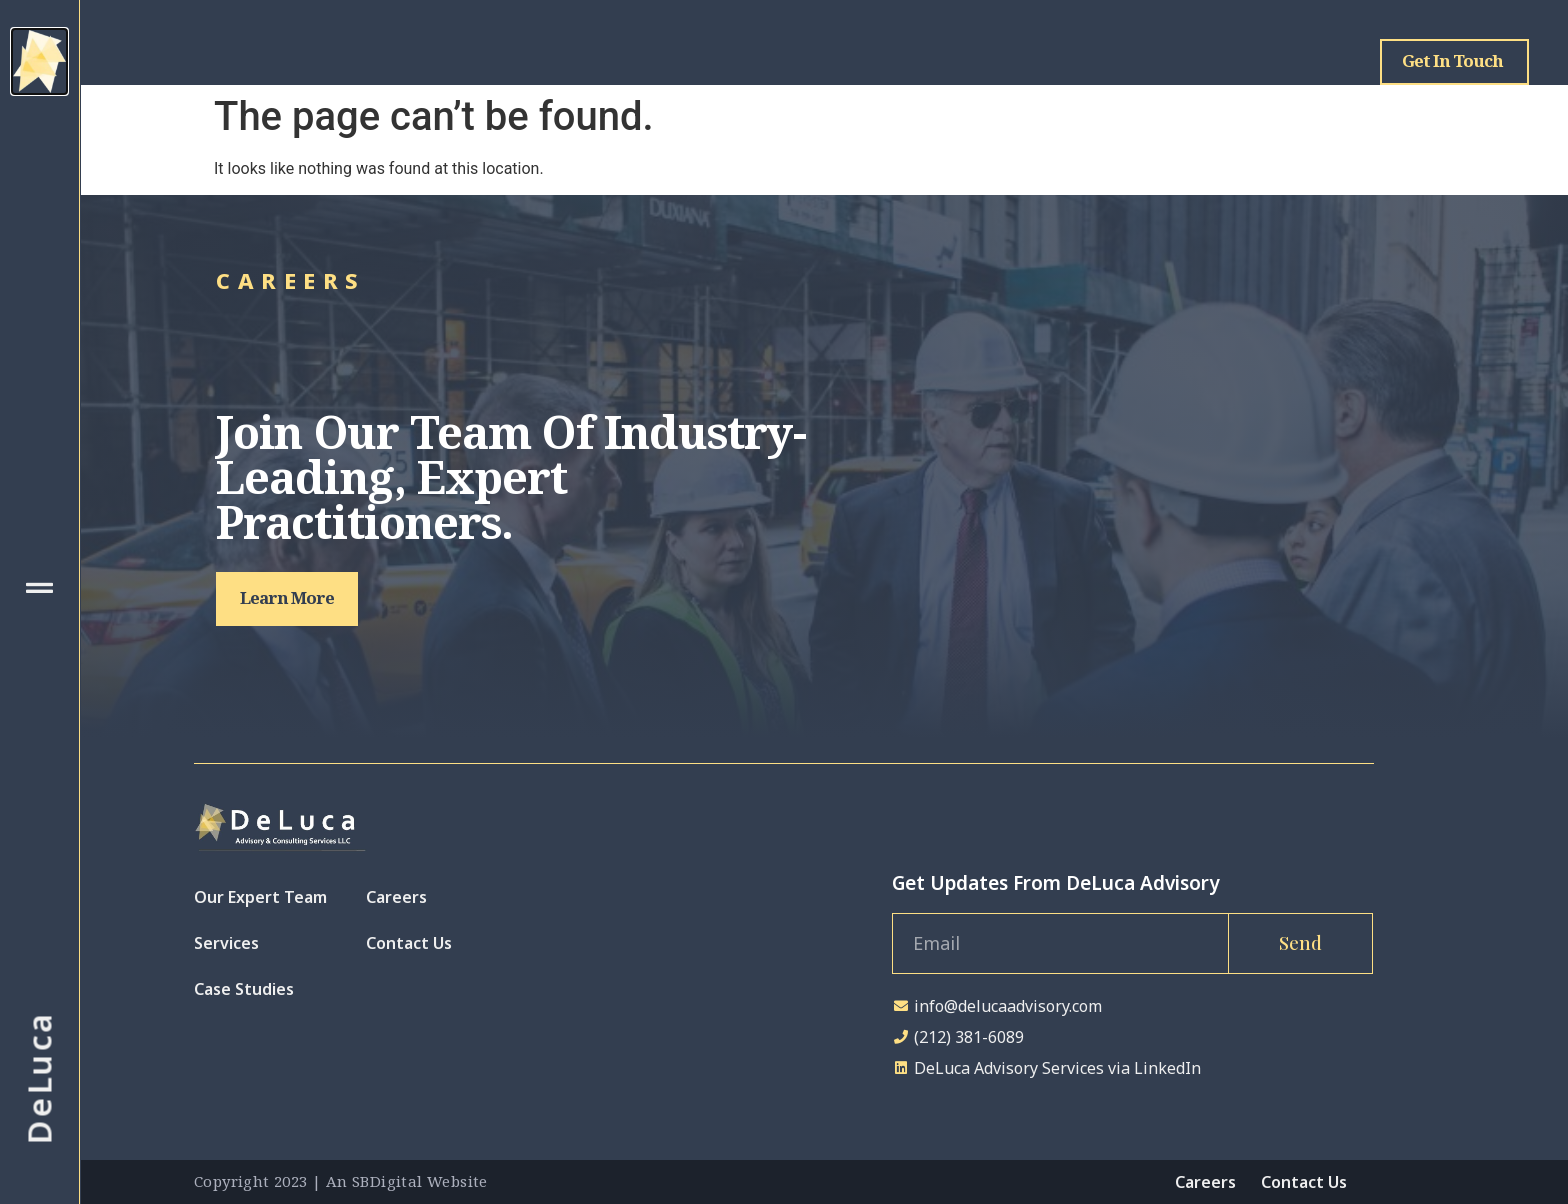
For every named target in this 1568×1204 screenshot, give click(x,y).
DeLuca (39, 1078)
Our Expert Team (260, 897)
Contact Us (409, 943)
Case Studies (244, 989)
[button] (287, 599)
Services (226, 943)
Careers (396, 897)
